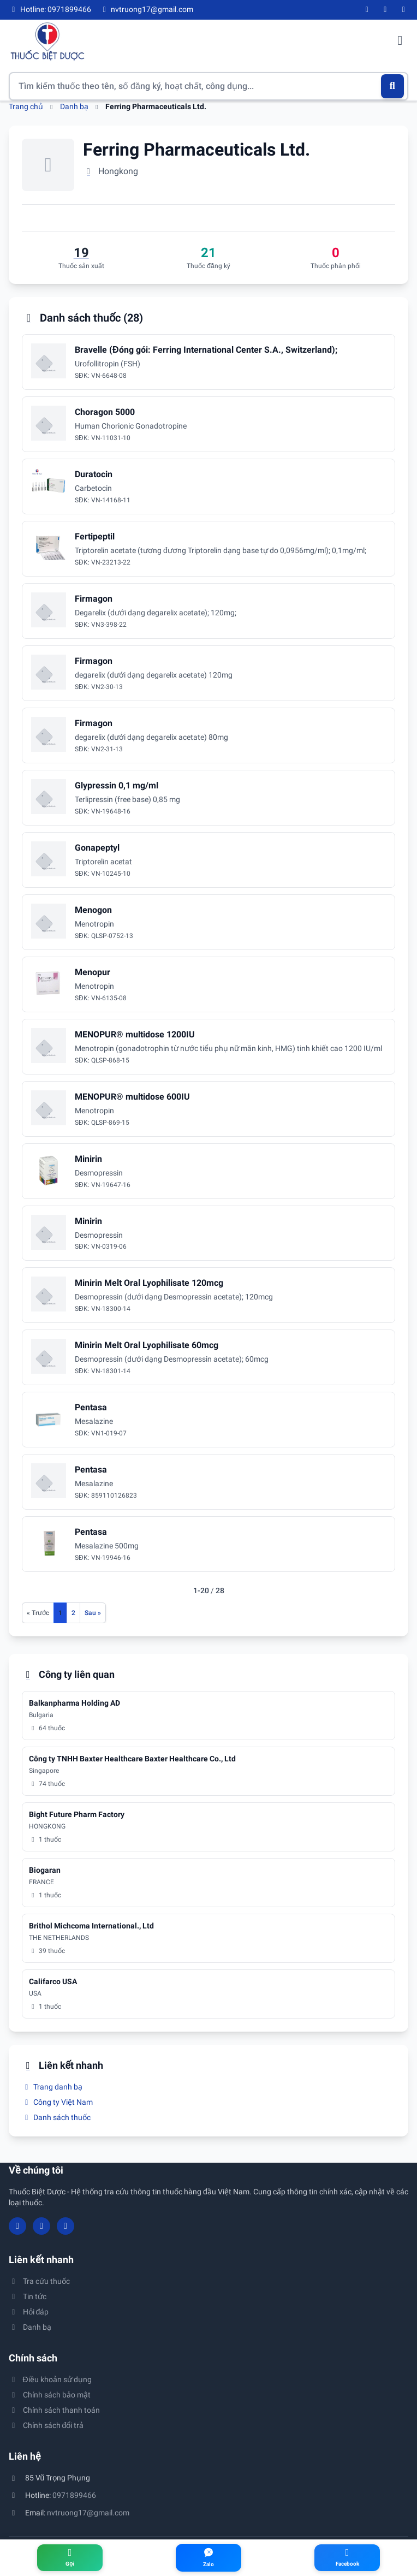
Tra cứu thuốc (39, 2281)
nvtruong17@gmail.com (88, 2512)
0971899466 (74, 2495)
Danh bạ (74, 106)
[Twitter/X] (404, 9)
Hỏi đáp (29, 2311)
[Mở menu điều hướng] (400, 41)
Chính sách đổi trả (46, 2425)
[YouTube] (385, 9)
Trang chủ (26, 106)
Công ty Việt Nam (57, 2102)
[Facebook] (367, 9)
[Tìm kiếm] (392, 86)
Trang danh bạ (52, 2086)
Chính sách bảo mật (50, 2394)
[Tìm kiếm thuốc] (208, 86)
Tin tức (27, 2296)
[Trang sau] (93, 1612)
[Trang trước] (38, 1612)
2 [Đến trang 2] (73, 1613)
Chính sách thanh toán (54, 2410)
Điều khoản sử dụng (50, 2379)
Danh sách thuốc (56, 2117)
